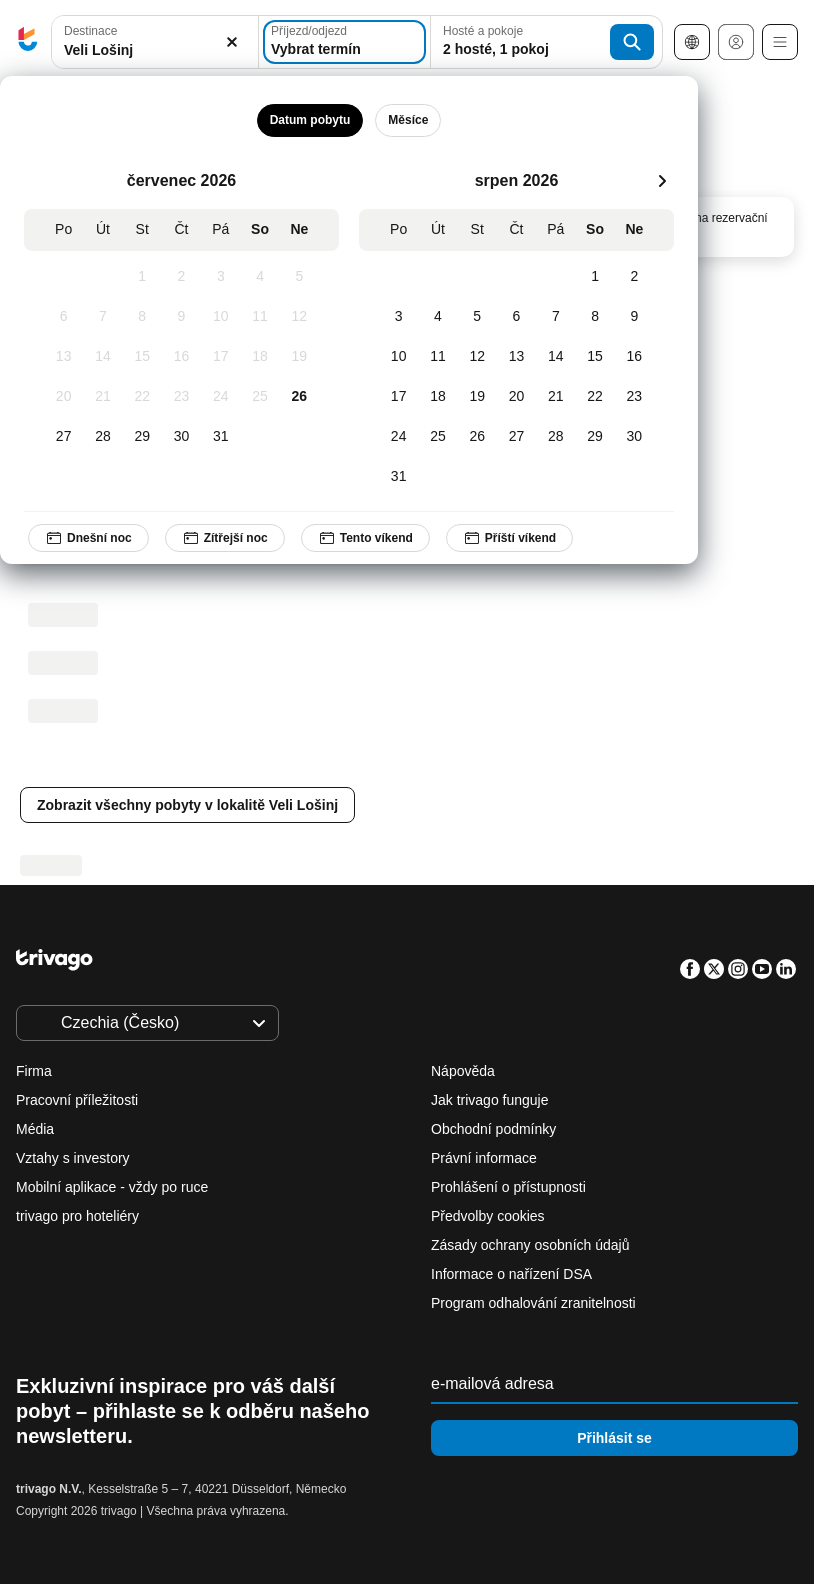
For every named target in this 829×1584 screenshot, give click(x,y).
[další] (662, 181)
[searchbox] (155, 50)
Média (35, 1129)
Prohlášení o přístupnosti (508, 1187)
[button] (155, 42)
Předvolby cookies (490, 1216)
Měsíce (408, 120)
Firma (34, 1071)
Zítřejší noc (225, 538)
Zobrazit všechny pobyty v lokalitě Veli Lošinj (187, 805)
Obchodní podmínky (493, 1129)
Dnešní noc (88, 538)
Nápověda (463, 1071)
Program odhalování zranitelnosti (533, 1303)
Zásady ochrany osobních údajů (530, 1245)
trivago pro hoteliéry (77, 1216)
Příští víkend (509, 538)
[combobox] (155, 42)
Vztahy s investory (73, 1158)
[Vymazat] (232, 42)
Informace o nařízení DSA (511, 1274)
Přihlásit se (614, 1438)
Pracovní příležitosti (77, 1100)
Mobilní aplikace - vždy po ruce (112, 1187)
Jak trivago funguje (490, 1100)
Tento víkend (365, 538)
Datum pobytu (310, 120)
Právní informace (484, 1158)
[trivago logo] (28, 42)
